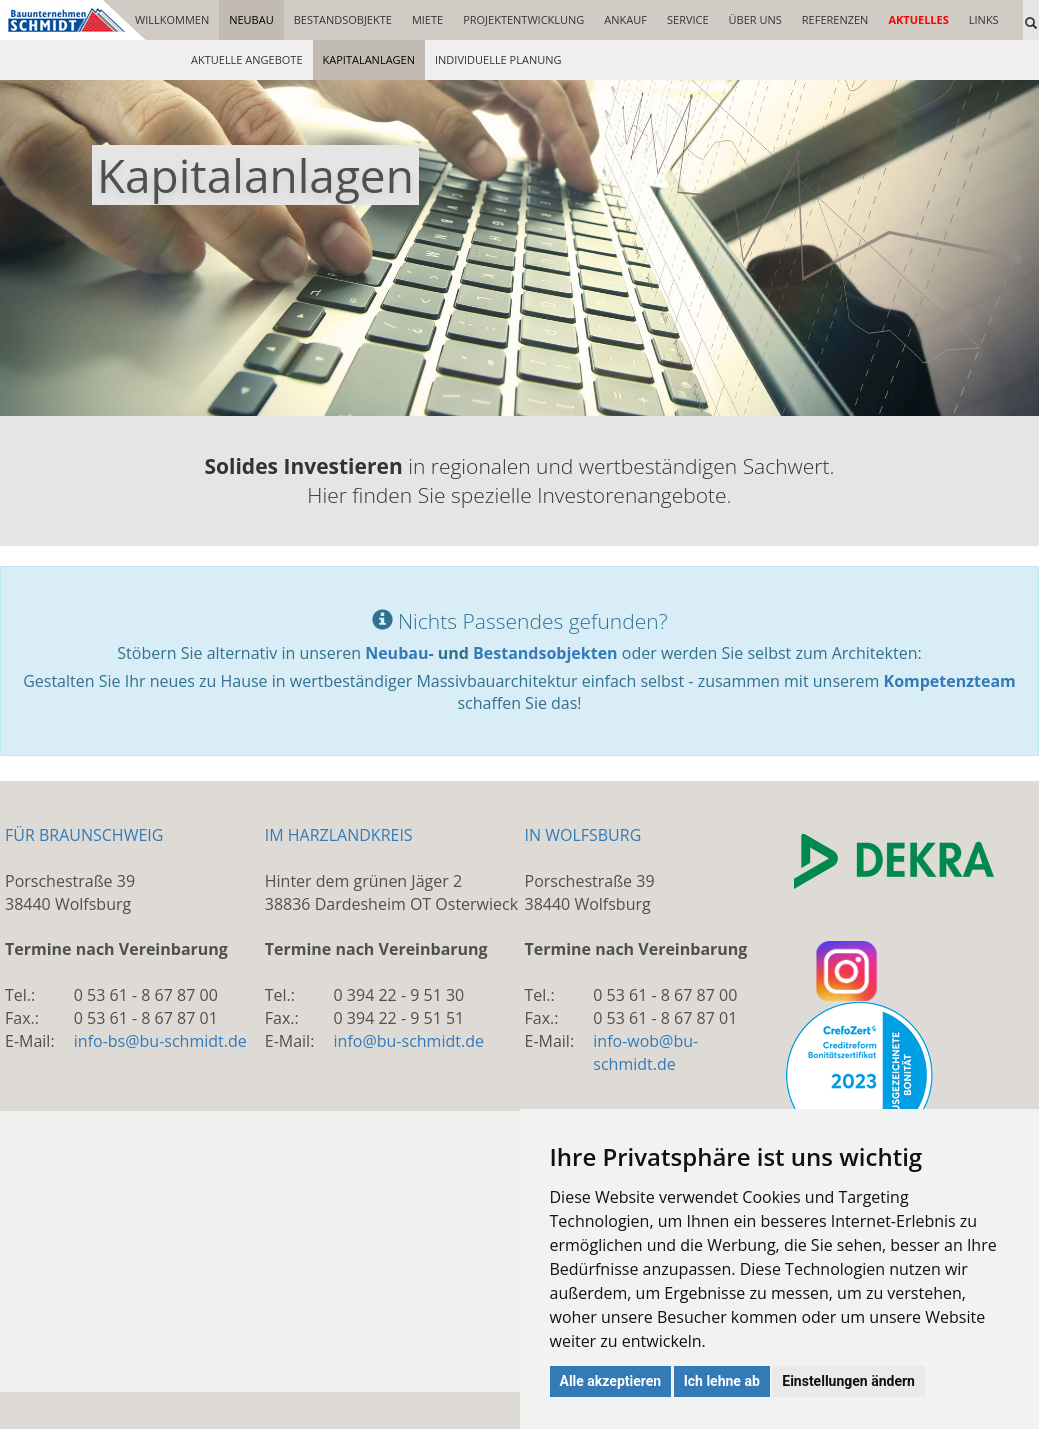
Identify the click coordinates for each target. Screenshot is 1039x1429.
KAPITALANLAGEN (369, 59)
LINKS (984, 19)
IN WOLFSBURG (583, 835)
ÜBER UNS (755, 19)
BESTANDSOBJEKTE (343, 19)
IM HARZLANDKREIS (339, 835)
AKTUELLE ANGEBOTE (247, 59)
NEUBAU (251, 19)
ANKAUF (625, 19)
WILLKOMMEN (172, 19)
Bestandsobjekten (545, 653)
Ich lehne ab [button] (722, 1381)
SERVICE (688, 19)
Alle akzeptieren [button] (611, 1381)
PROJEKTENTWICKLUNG (523, 19)
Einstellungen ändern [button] (848, 1381)
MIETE (427, 19)
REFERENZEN (835, 19)
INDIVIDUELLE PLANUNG (498, 59)
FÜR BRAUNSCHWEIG (84, 835)
